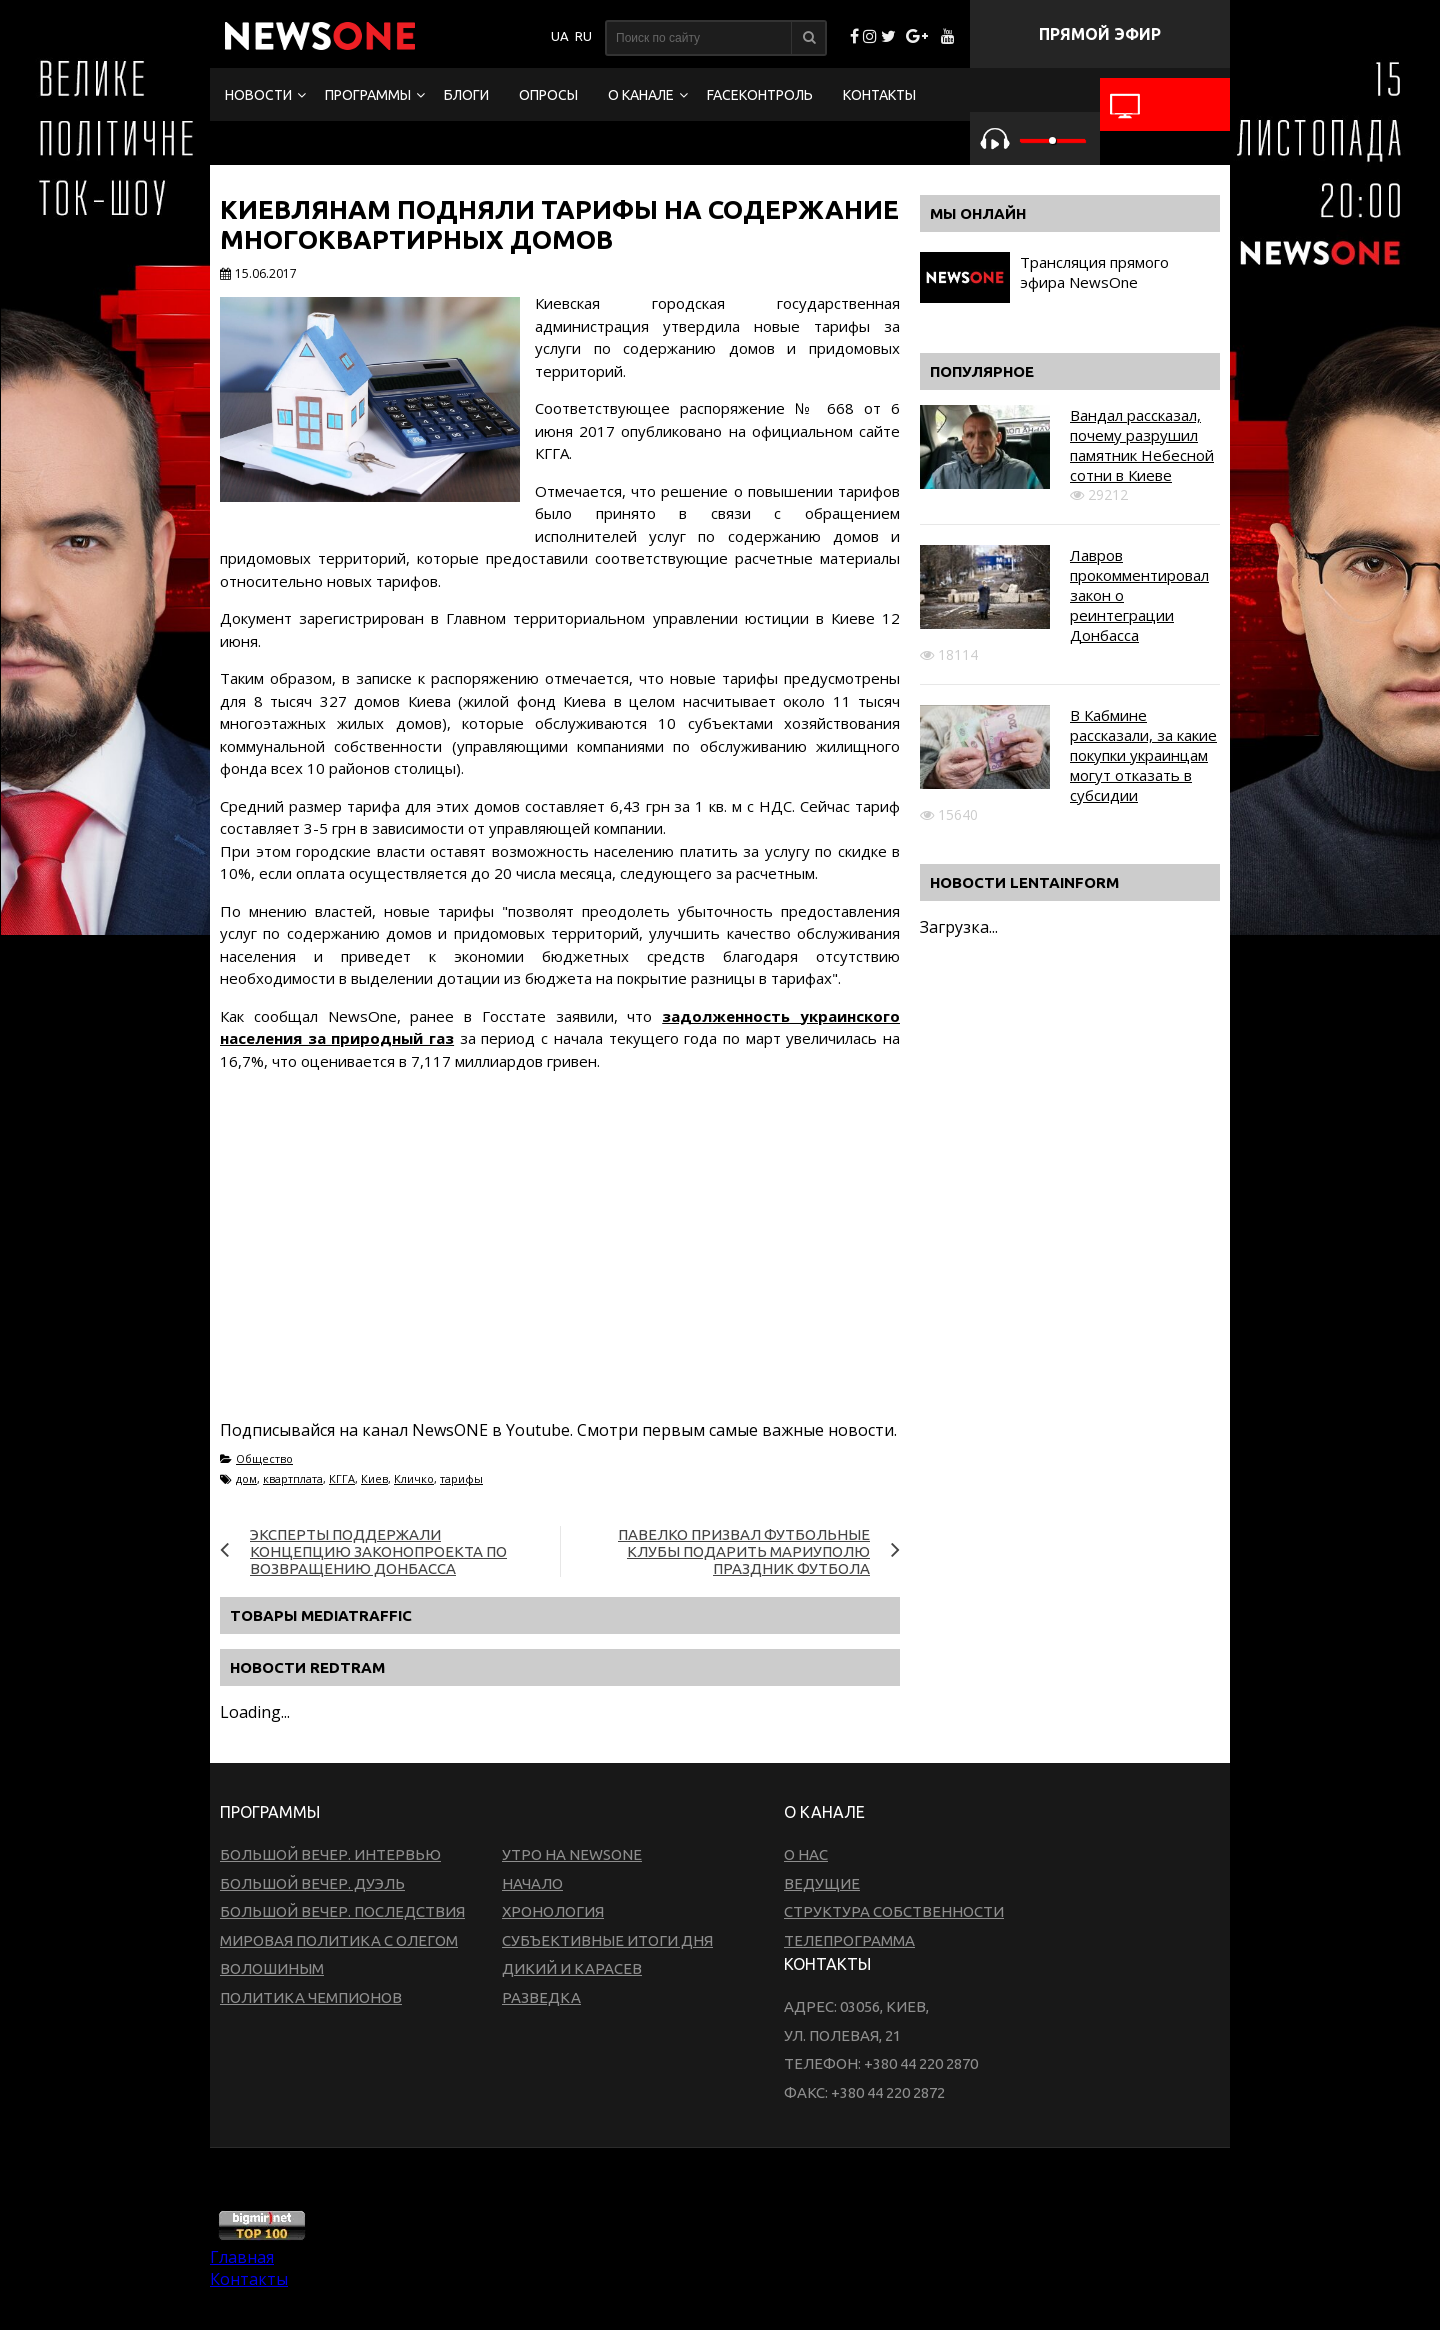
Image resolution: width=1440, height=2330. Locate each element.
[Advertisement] (584, 1269)
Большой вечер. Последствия (342, 1911)
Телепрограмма (849, 1940)
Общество (264, 1458)
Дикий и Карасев (572, 1968)
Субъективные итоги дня (607, 1940)
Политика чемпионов (311, 1997)
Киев (374, 1478)
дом (246, 1478)
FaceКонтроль (760, 95)
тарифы (461, 1478)
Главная (242, 2257)
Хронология (553, 1911)
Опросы (548, 95)
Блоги (466, 95)
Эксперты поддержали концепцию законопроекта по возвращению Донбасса (378, 1551)
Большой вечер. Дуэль (312, 1883)
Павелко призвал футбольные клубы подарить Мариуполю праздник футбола (744, 1551)
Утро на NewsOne (572, 1854)
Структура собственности (894, 1911)
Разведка (541, 1997)
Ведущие (822, 1883)
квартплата (293, 1478)
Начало (532, 1883)
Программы (368, 95)
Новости (258, 95)
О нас (806, 1854)
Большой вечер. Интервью (330, 1854)
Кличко (414, 1478)
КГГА (342, 1478)
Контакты (879, 95)
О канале (641, 95)
